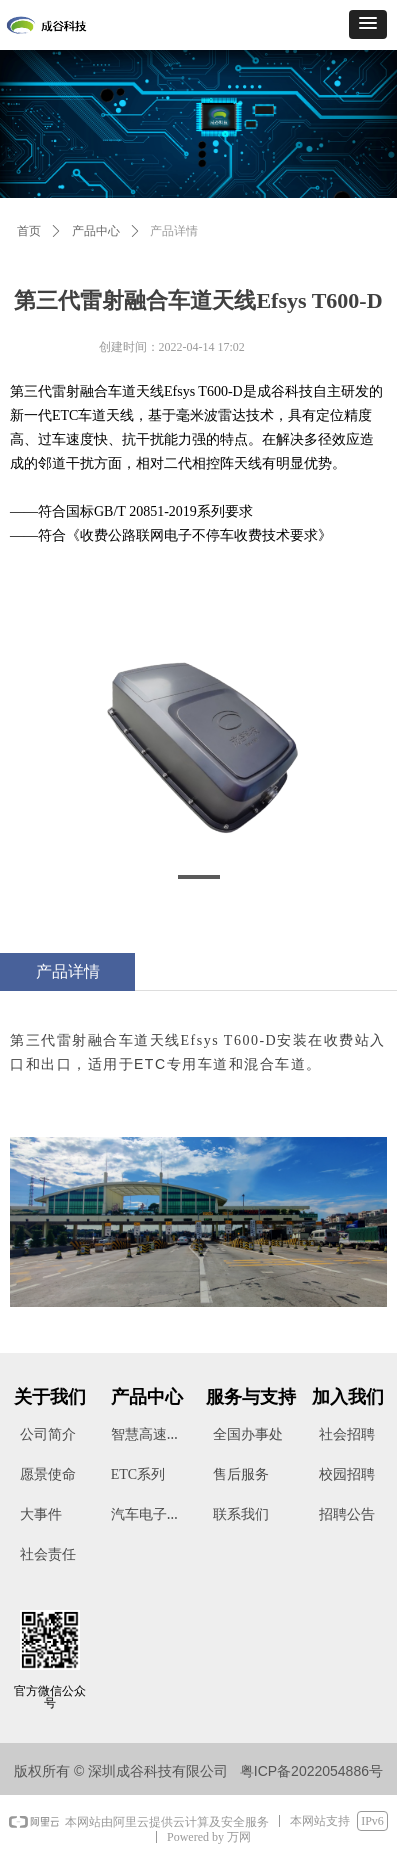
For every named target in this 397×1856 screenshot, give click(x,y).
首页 (29, 231)
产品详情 (174, 231)
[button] (368, 24)
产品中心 (96, 231)
